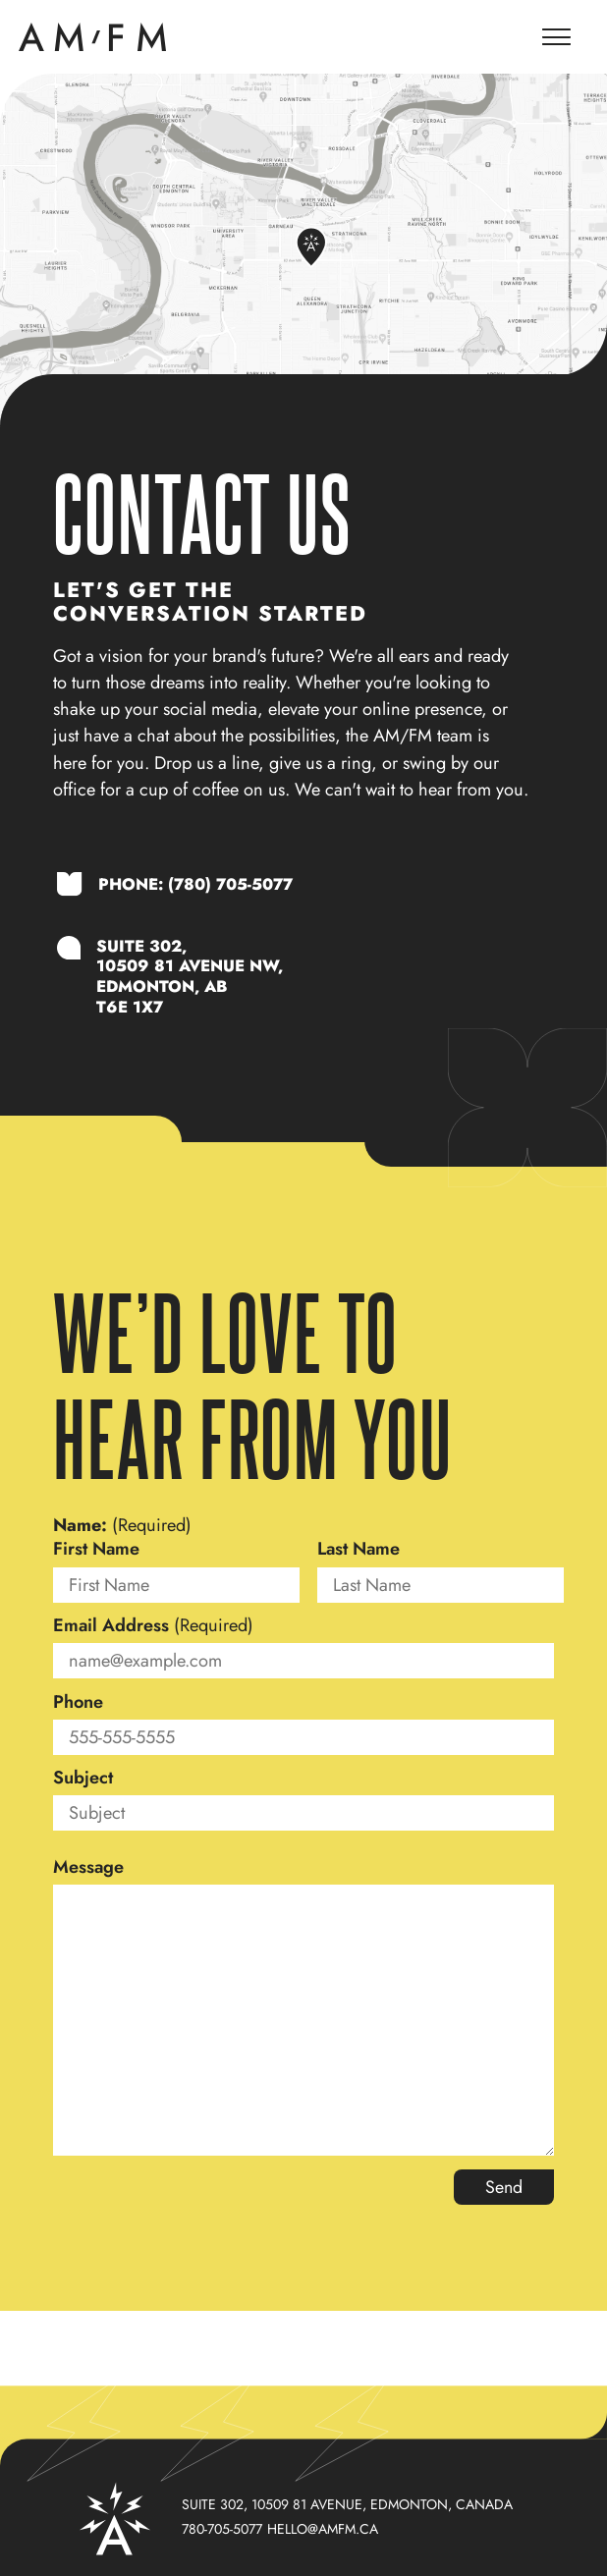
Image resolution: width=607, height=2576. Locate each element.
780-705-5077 (222, 2529)
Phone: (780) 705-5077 (195, 885)
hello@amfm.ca (322, 2529)
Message (88, 1868)
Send (503, 2188)
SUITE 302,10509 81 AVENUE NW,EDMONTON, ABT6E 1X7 (190, 976)
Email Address (153, 1626)
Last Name (358, 1550)
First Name (96, 1550)
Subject (83, 1778)
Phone (78, 1703)
